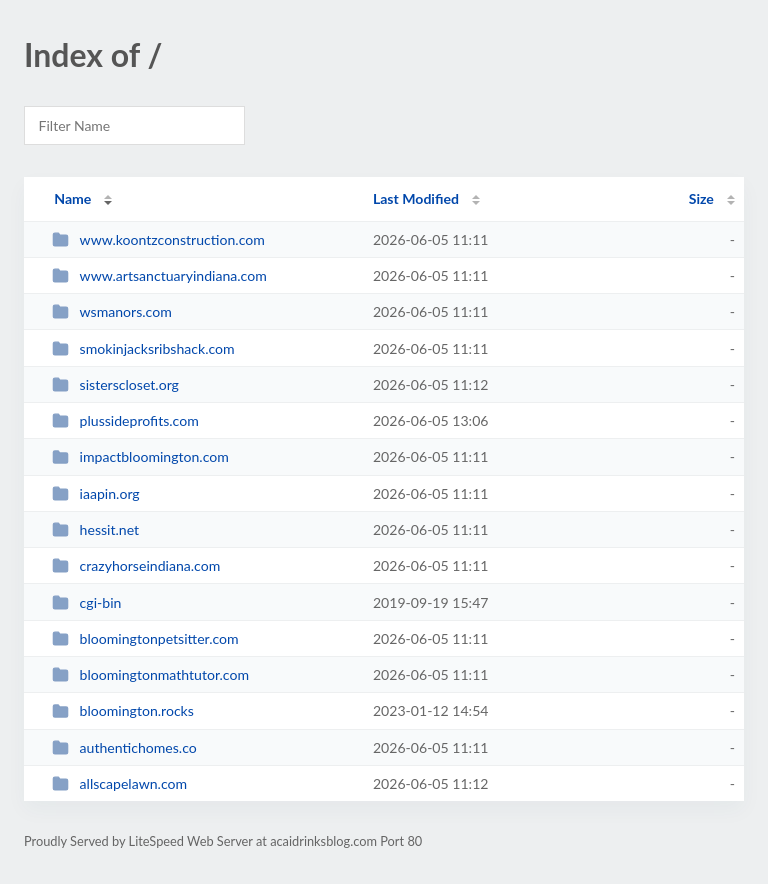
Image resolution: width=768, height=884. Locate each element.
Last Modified (416, 198)
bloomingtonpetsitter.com (145, 638)
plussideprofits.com (125, 420)
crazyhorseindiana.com (136, 565)
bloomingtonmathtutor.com (150, 674)
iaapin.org (96, 493)
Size (701, 198)
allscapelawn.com (119, 783)
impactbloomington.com (140, 456)
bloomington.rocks (123, 710)
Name (72, 198)
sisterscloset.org (115, 384)
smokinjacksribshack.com (143, 348)
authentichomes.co (124, 747)
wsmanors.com (112, 311)
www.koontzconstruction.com (158, 239)
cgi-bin (86, 602)
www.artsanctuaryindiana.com (159, 275)
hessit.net (95, 529)
